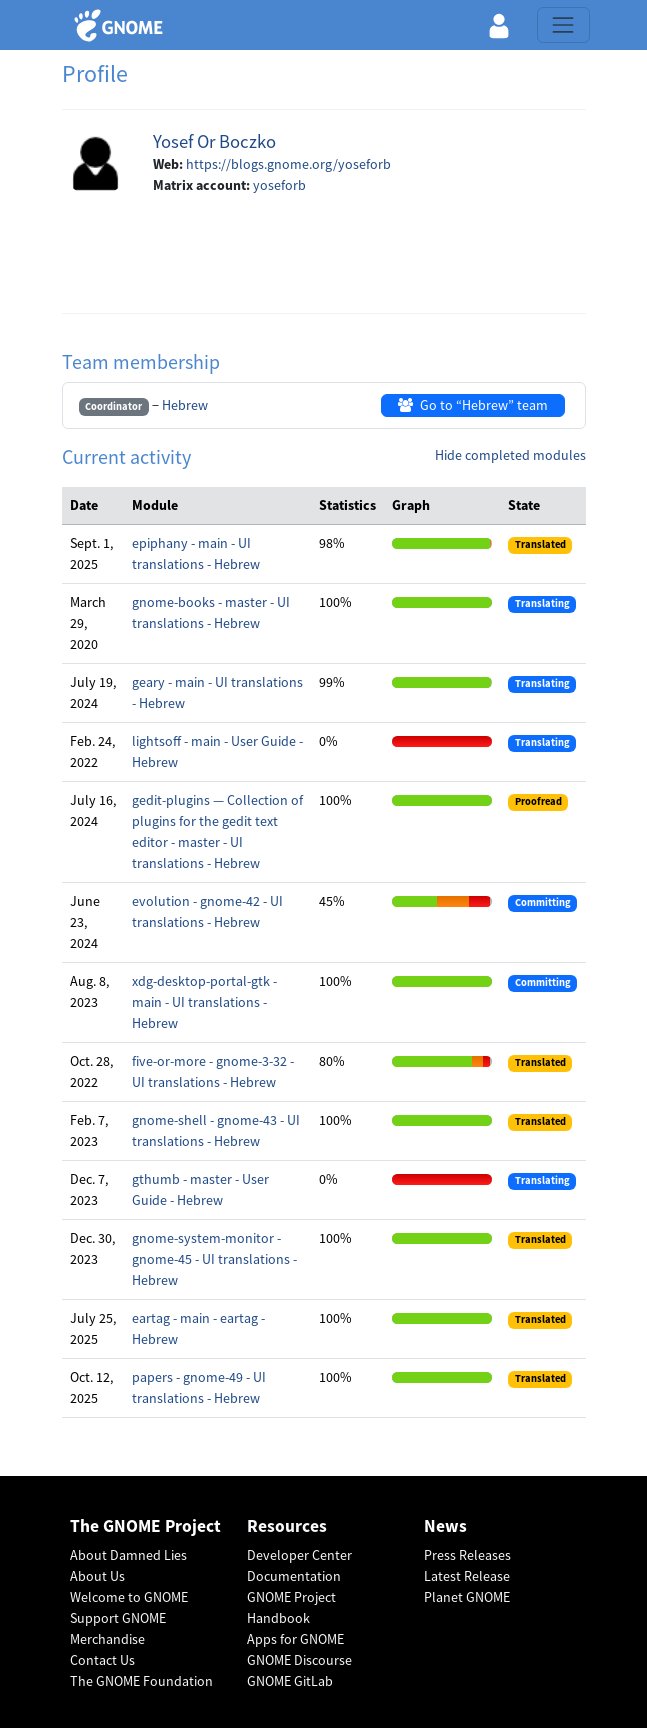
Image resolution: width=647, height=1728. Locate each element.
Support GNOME (118, 1618)
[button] (499, 25)
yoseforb (279, 185)
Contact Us (102, 1660)
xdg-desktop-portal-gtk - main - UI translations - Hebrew (204, 1002)
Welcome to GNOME (129, 1597)
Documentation (294, 1576)
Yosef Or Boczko (214, 141)
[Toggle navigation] (563, 25)
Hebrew (185, 405)
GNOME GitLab (290, 1681)
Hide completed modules (510, 455)
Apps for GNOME (295, 1639)
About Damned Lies (128, 1555)
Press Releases (467, 1555)
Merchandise (107, 1639)
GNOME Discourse (299, 1660)
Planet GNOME (467, 1597)
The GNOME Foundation (141, 1681)
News (445, 1526)
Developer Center (299, 1555)
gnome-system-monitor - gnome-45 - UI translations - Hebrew (214, 1259)
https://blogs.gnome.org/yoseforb (288, 164)
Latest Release (467, 1576)
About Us (97, 1576)
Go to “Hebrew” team (473, 405)
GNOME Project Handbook (291, 1607)
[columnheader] (93, 506)
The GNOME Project (145, 1526)
